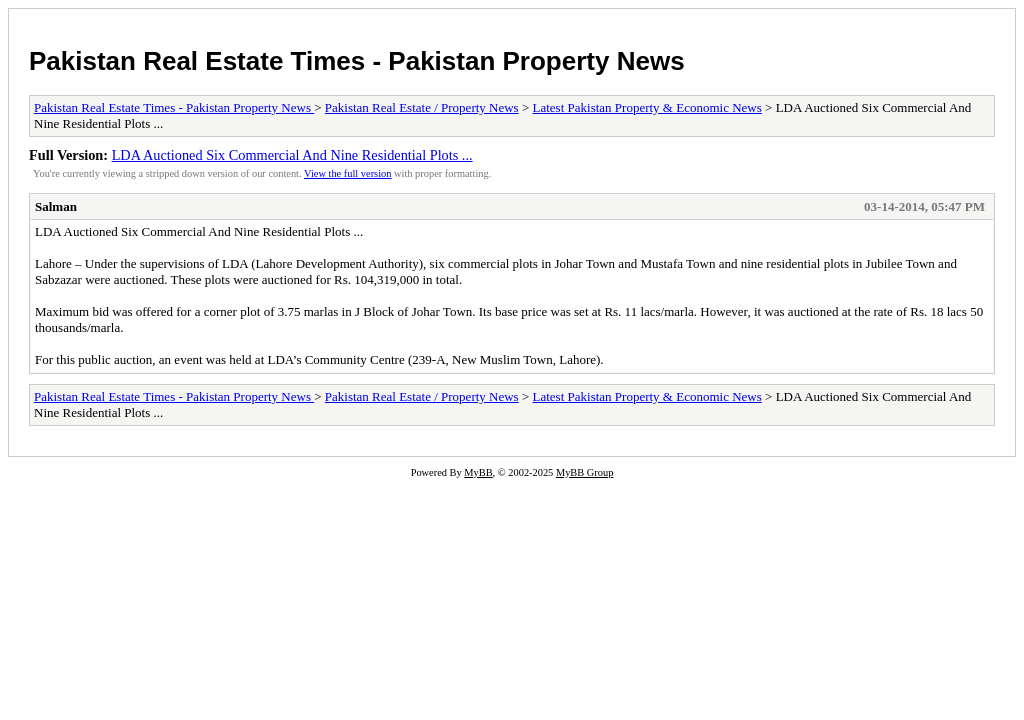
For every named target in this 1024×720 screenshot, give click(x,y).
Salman (56, 206)
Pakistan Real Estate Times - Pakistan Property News (357, 61)
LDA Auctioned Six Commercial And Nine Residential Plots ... (292, 155)
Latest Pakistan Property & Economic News (647, 107)
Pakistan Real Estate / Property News (422, 107)
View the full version (347, 173)
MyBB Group (584, 472)
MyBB (478, 472)
